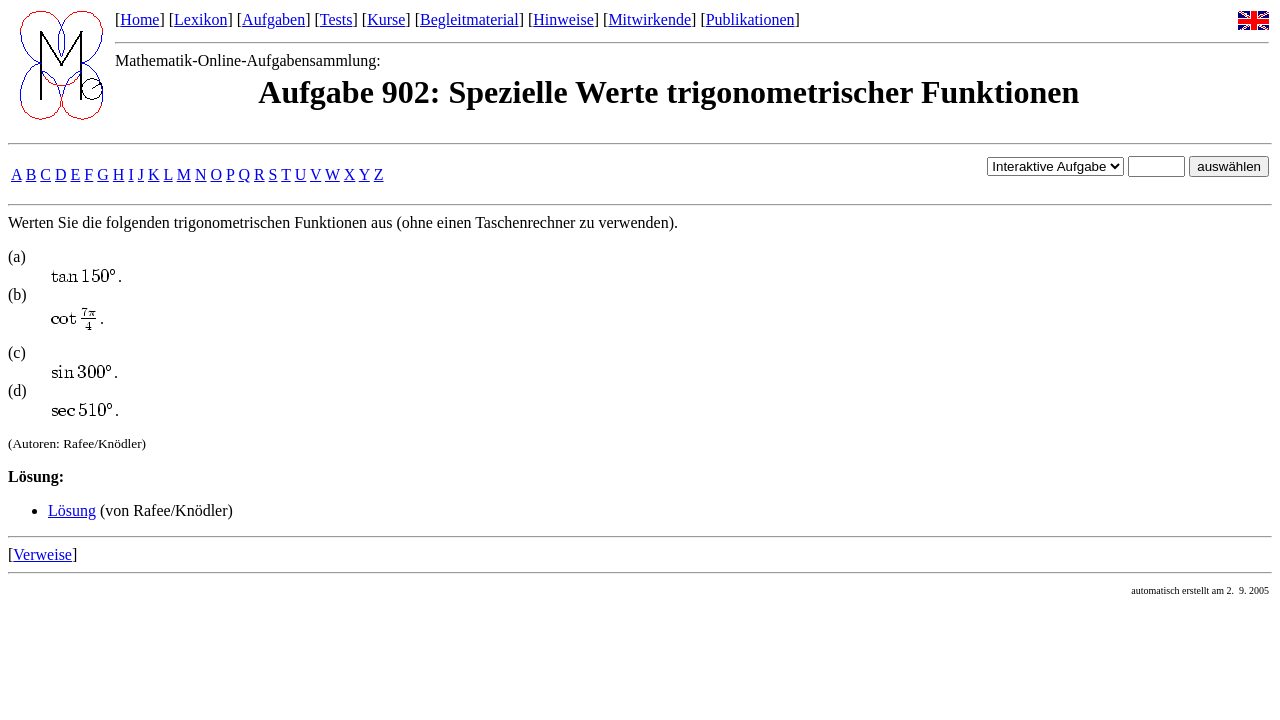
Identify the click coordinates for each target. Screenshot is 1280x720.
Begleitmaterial (469, 19)
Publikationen (750, 19)
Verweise (42, 554)
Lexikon (200, 19)
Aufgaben (273, 19)
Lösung (72, 510)
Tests (336, 19)
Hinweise (563, 19)
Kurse (386, 19)
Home (139, 19)
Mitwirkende (649, 19)
